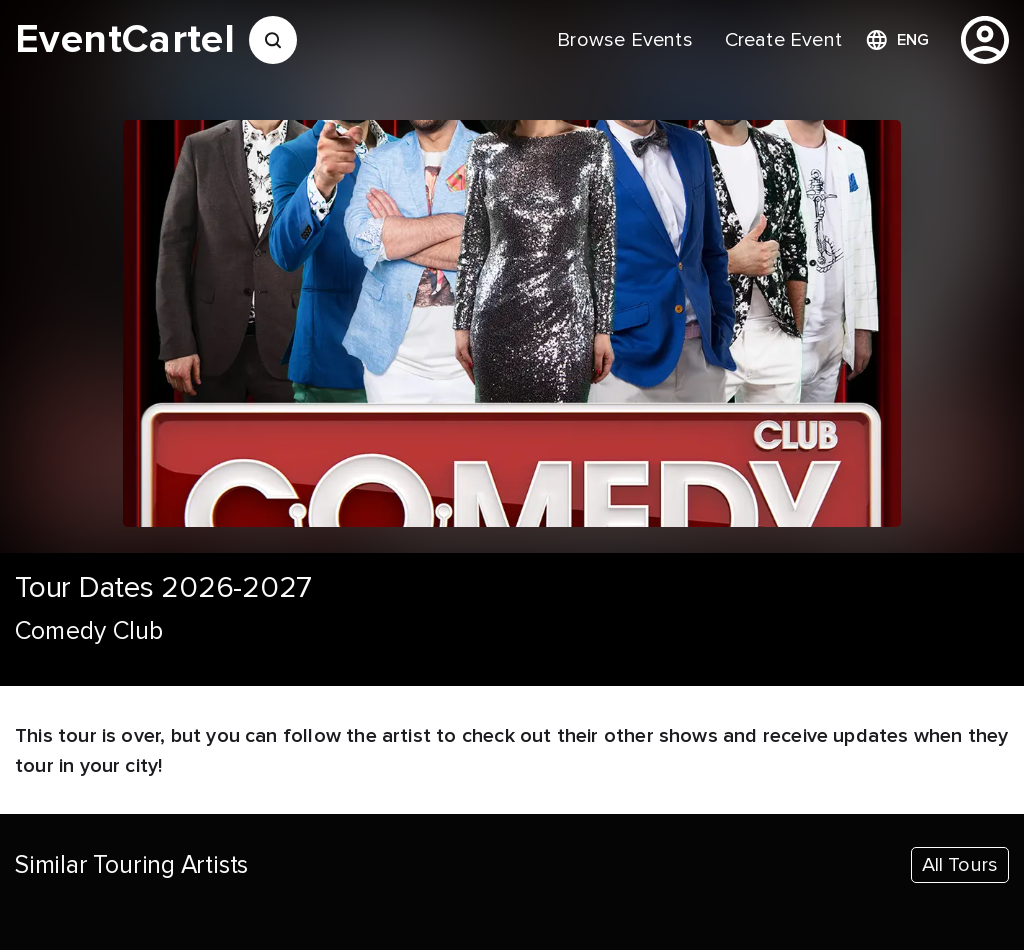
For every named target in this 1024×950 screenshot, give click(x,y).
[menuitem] (624, 40)
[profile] (985, 40)
